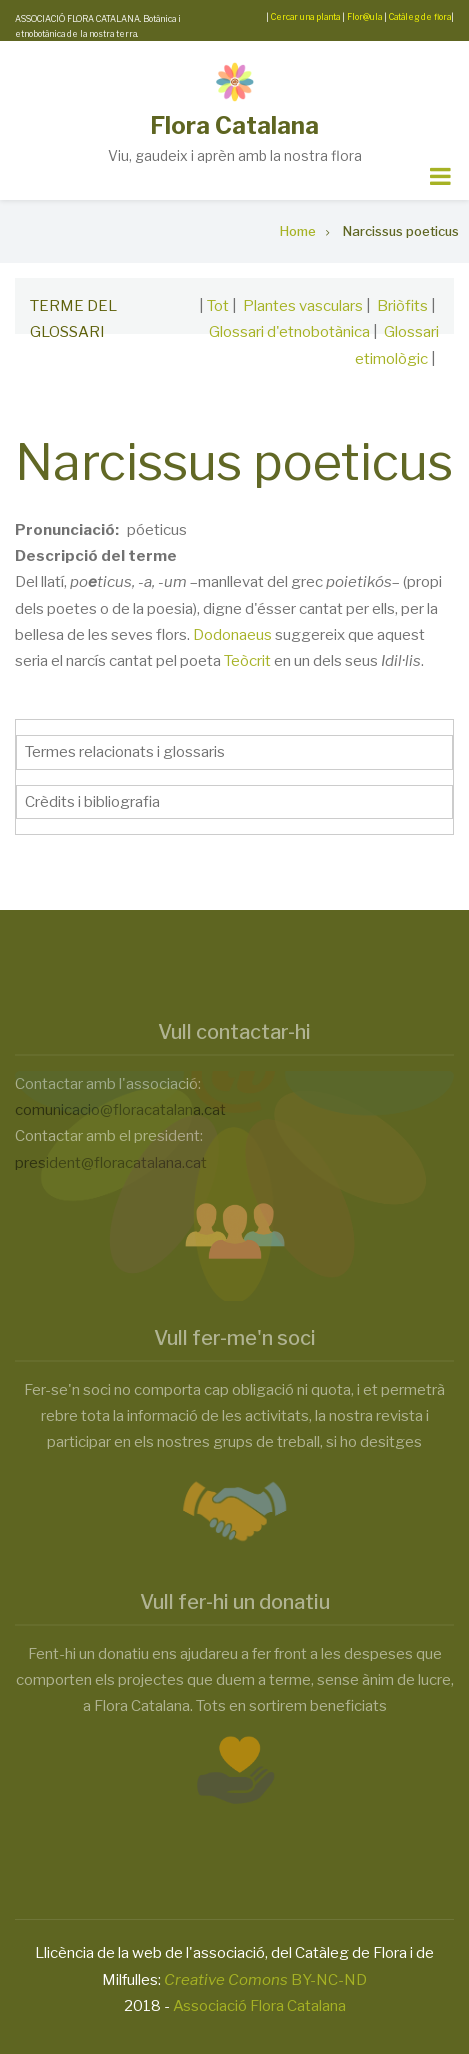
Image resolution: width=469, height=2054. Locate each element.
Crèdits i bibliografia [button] (92, 802)
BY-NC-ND (265, 1980)
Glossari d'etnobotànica (289, 332)
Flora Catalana (234, 125)
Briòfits (402, 306)
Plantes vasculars (303, 306)
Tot (218, 306)
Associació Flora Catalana (259, 2006)
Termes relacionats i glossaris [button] (125, 752)
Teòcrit (247, 661)
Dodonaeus (232, 635)
